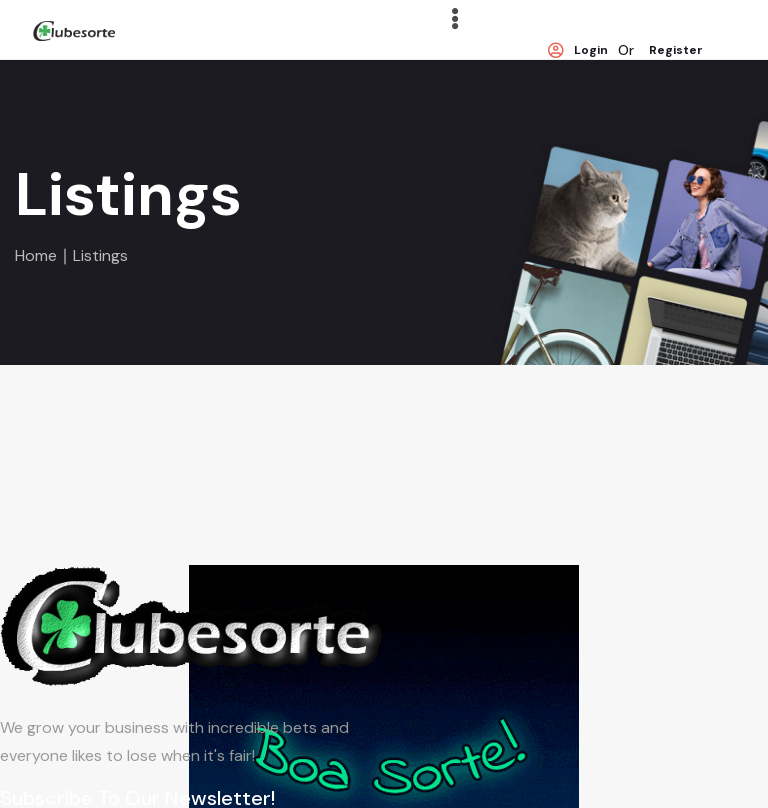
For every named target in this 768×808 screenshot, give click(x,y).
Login (578, 51)
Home (36, 255)
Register (676, 51)
